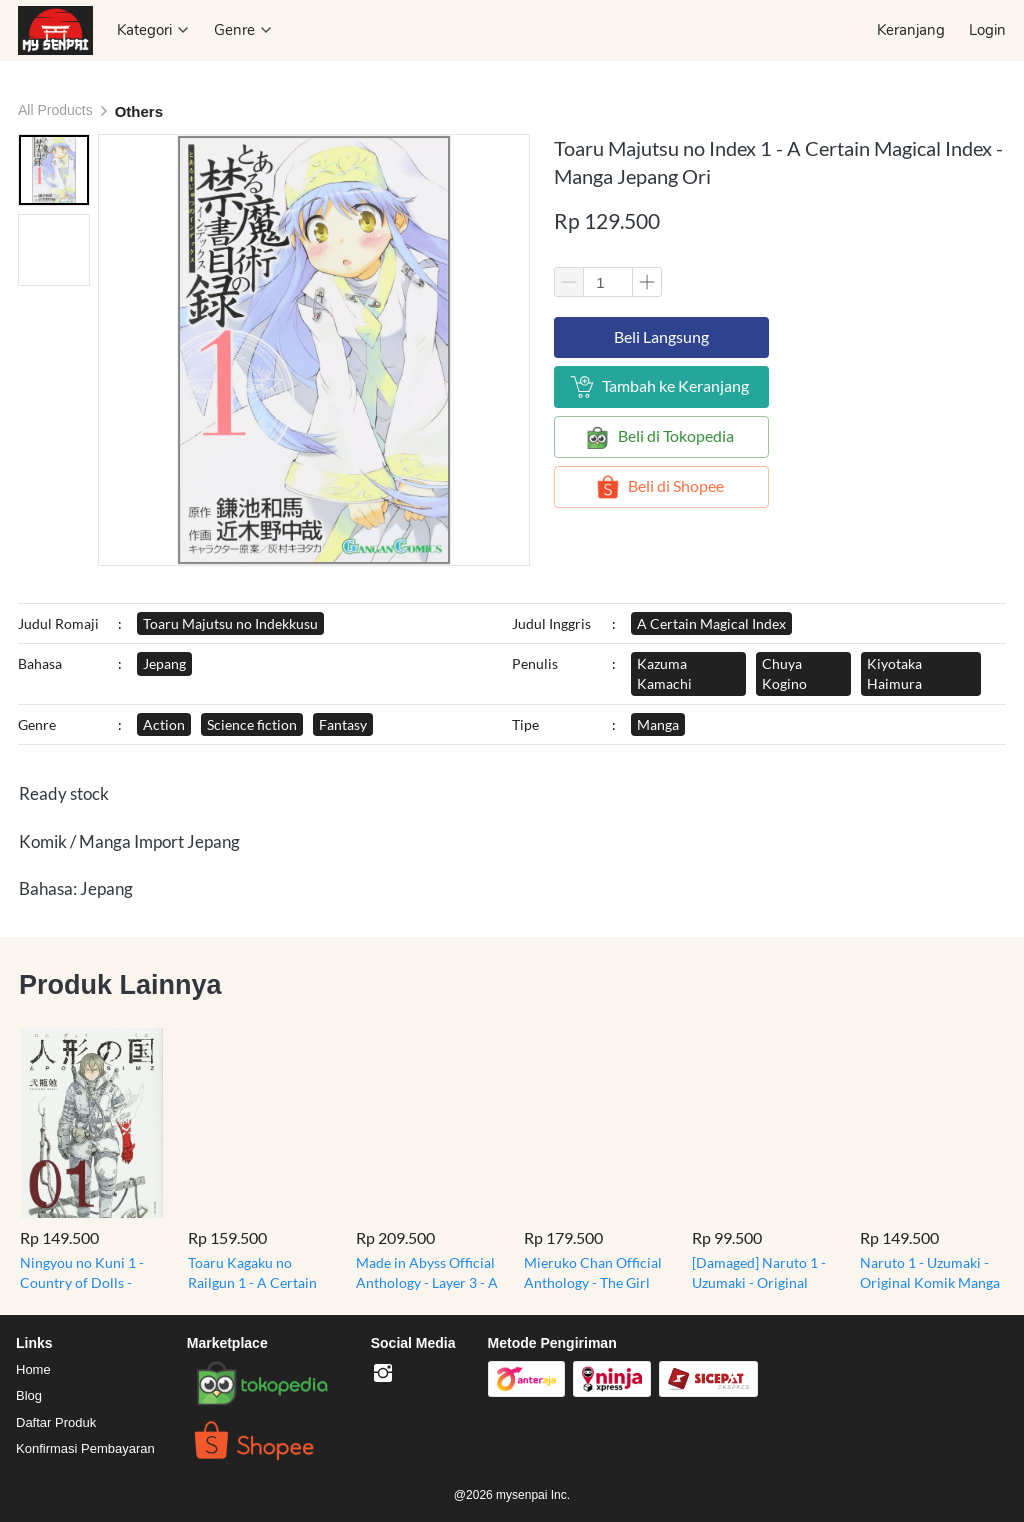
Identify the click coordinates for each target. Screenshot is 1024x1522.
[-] (383, 1374)
